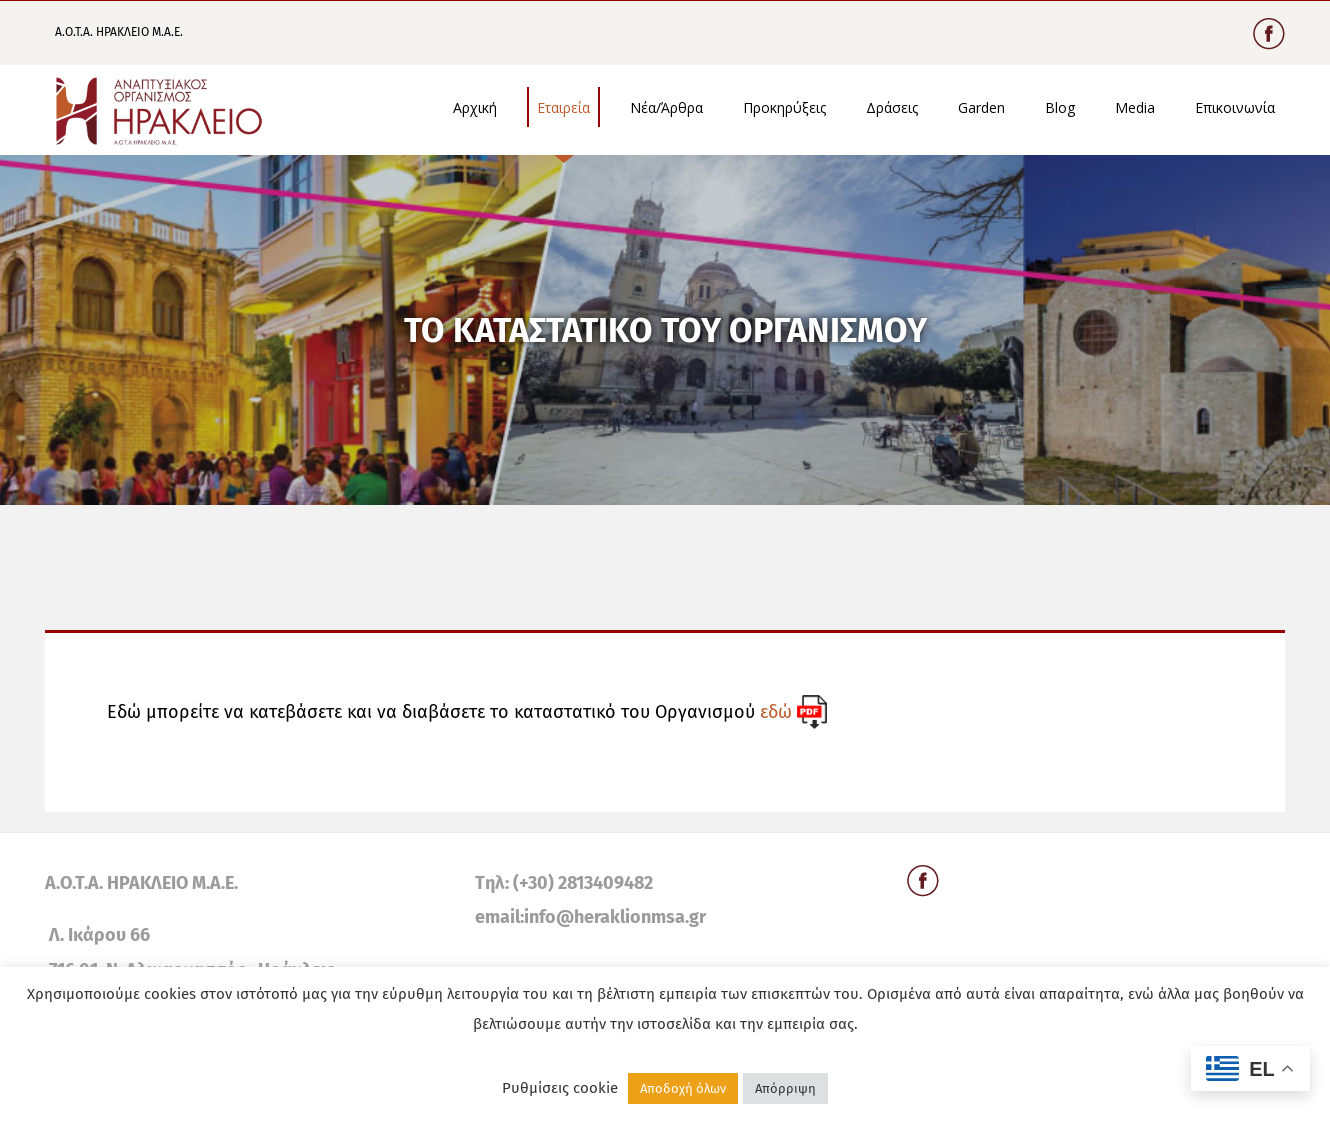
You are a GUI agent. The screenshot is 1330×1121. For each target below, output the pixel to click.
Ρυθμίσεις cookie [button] (560, 1088)
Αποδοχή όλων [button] (683, 1088)
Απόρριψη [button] (785, 1088)
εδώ (776, 712)
